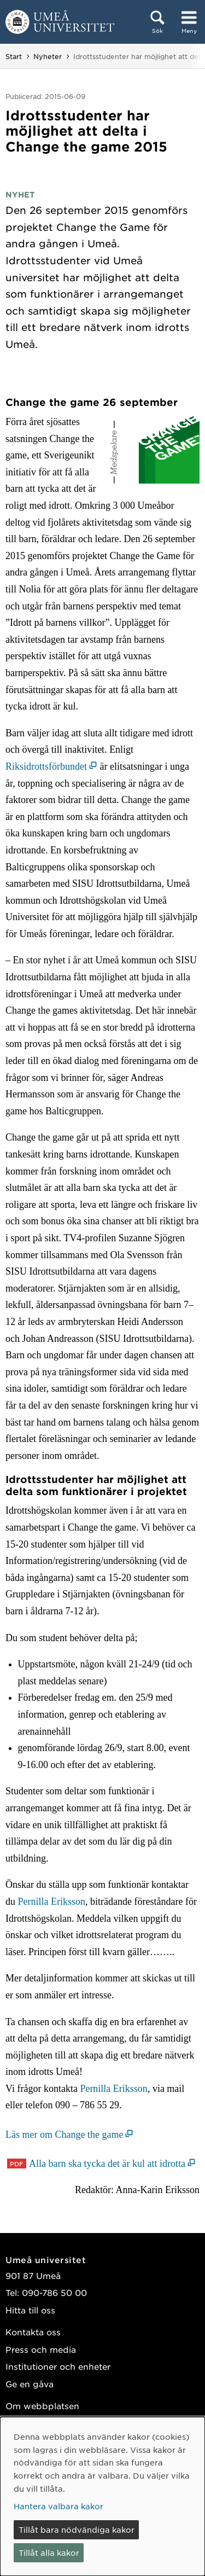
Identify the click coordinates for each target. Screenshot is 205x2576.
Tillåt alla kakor (49, 2552)
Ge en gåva (29, 2384)
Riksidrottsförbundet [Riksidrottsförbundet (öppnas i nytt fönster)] (46, 766)
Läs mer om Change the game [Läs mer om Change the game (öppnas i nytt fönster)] (64, 2134)
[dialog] (102, 2496)
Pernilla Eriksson (52, 1901)
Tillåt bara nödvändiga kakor (76, 2529)
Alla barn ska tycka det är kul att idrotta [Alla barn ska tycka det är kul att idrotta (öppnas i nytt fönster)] (107, 2163)
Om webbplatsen (42, 2405)
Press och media (40, 2349)
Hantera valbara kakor (58, 2506)
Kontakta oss (33, 2332)
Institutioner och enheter (57, 2366)
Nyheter (47, 56)
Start (13, 56)
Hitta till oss (30, 2310)
